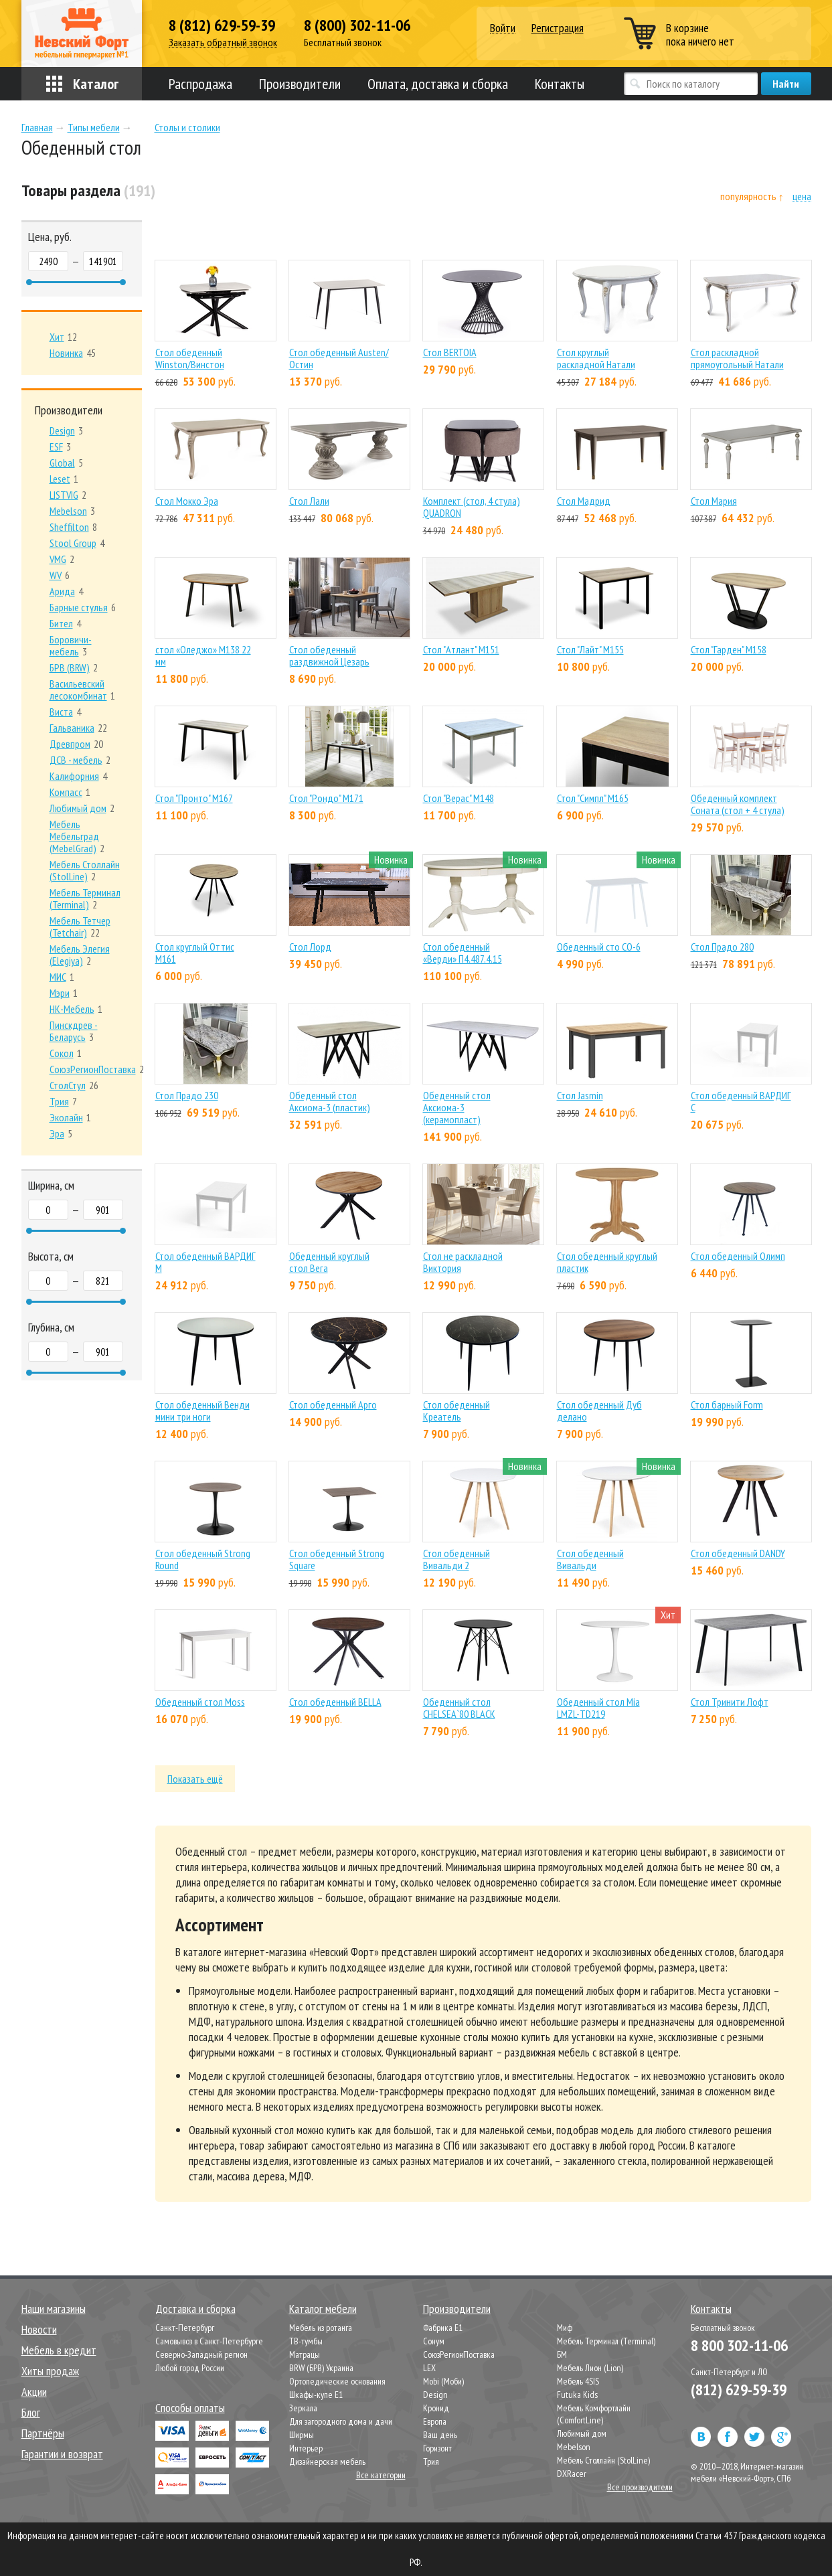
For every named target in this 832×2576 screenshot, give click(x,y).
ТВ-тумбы (306, 2341)
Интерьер (306, 2448)
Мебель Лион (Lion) (590, 2368)
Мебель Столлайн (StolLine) (603, 2460)
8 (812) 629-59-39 (222, 25)
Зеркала (303, 2408)
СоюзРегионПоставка (459, 2354)
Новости (39, 2329)
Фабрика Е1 (443, 2328)
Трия (431, 2462)
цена (802, 196)
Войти (502, 28)
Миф (564, 2328)
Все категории (381, 2475)
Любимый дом (581, 2433)
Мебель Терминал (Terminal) (606, 2341)
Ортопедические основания (337, 2381)
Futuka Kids (577, 2395)
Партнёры (42, 2433)
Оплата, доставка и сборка (437, 83)
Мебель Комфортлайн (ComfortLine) (594, 2414)
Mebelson (573, 2447)
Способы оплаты (190, 2407)
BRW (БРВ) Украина (321, 2368)
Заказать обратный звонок (223, 42)
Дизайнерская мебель (327, 2462)
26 (74, 1085)
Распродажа (200, 83)
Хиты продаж (50, 2371)
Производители (300, 83)
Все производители (640, 2487)
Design (435, 2395)
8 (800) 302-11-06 (357, 25)
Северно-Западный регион (201, 2354)
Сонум (433, 2341)
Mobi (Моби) (443, 2381)
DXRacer (571, 2474)
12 (63, 337)
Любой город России (189, 2368)
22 (78, 728)
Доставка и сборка (195, 2308)
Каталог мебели (323, 2308)
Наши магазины (53, 2308)
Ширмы (301, 2435)
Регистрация (557, 27)
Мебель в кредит (58, 2350)
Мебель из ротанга (320, 2328)
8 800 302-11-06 (739, 2345)
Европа (434, 2421)
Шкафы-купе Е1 (316, 2395)
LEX (429, 2368)
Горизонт (437, 2448)
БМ (562, 2354)
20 (76, 744)
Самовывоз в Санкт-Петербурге (209, 2341)
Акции (34, 2391)
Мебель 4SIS (578, 2381)
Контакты (559, 83)
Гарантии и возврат (62, 2454)
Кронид (436, 2408)
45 (73, 353)
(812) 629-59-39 (738, 2389)
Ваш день (440, 2435)
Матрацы (304, 2354)
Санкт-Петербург (184, 2328)
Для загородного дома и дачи (340, 2421)
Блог (30, 2412)
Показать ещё (195, 1778)
